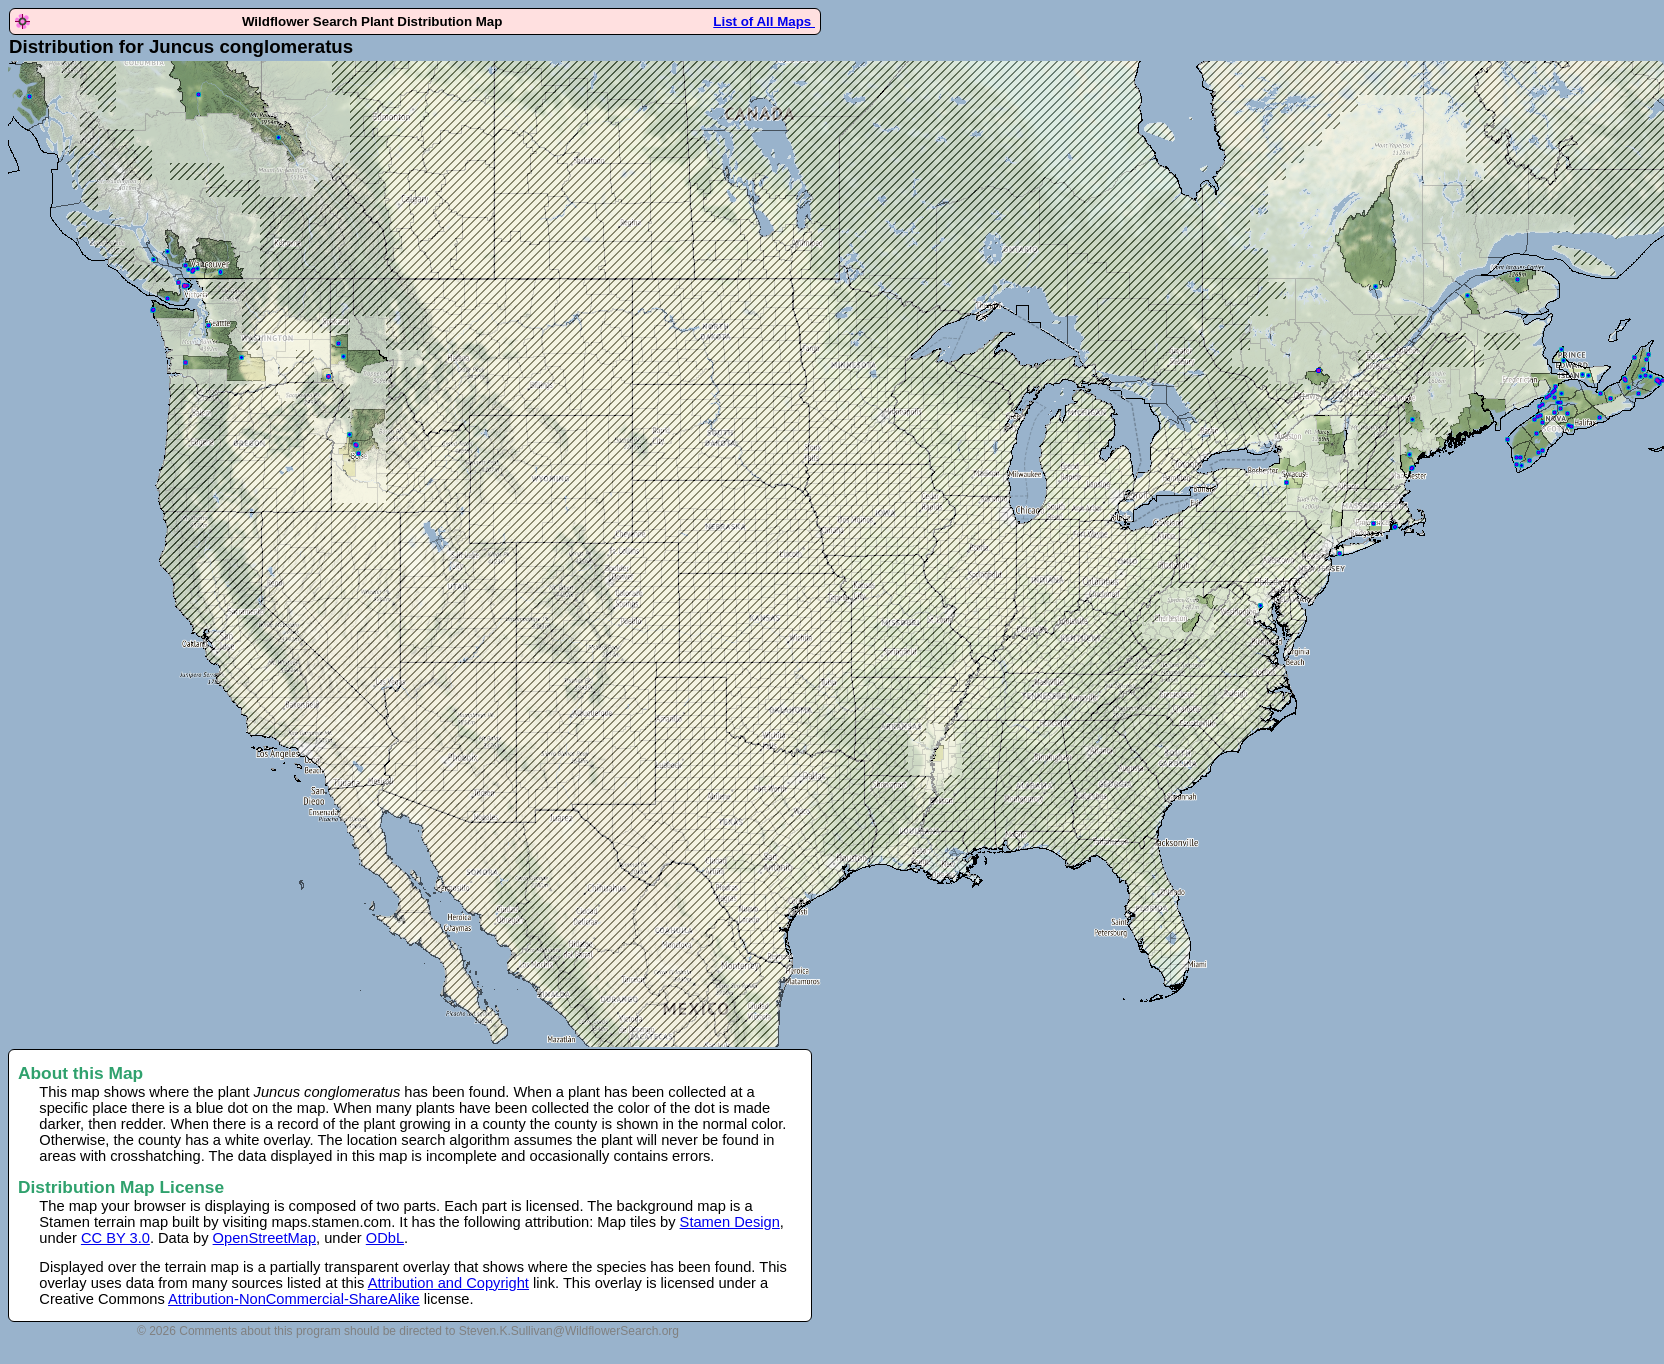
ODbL (385, 1238)
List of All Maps (764, 21)
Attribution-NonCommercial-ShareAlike (294, 1299)
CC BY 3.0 (115, 1238)
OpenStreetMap (264, 1238)
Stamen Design (730, 1222)
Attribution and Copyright (448, 1283)
